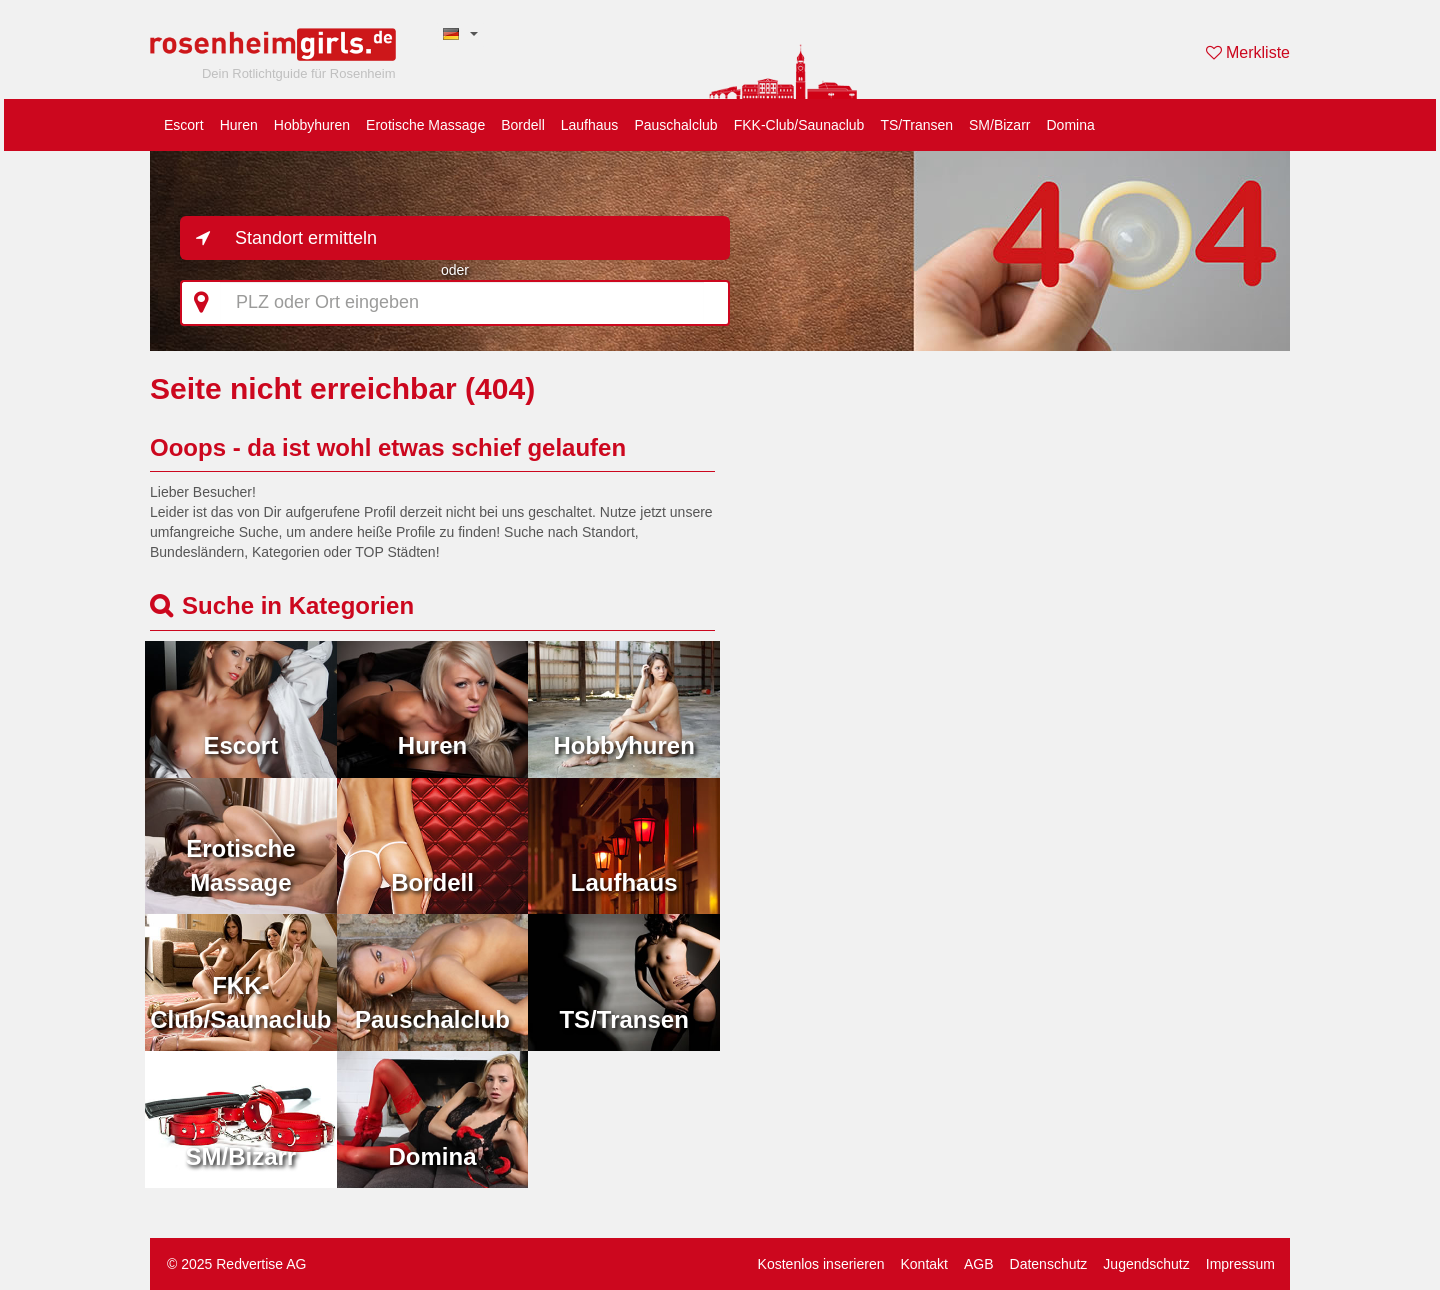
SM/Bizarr (999, 125)
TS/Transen (916, 125)
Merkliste (1248, 52)
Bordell (523, 125)
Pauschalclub (675, 125)
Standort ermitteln (306, 238)
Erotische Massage (425, 125)
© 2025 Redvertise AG (237, 1264)
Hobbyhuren (312, 125)
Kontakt (923, 1264)
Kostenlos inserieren (821, 1264)
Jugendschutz (1146, 1264)
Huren (239, 125)
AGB (979, 1264)
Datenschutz (1049, 1264)
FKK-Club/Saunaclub (799, 125)
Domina (1070, 125)
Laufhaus (590, 125)
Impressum (1240, 1264)
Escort (184, 125)
